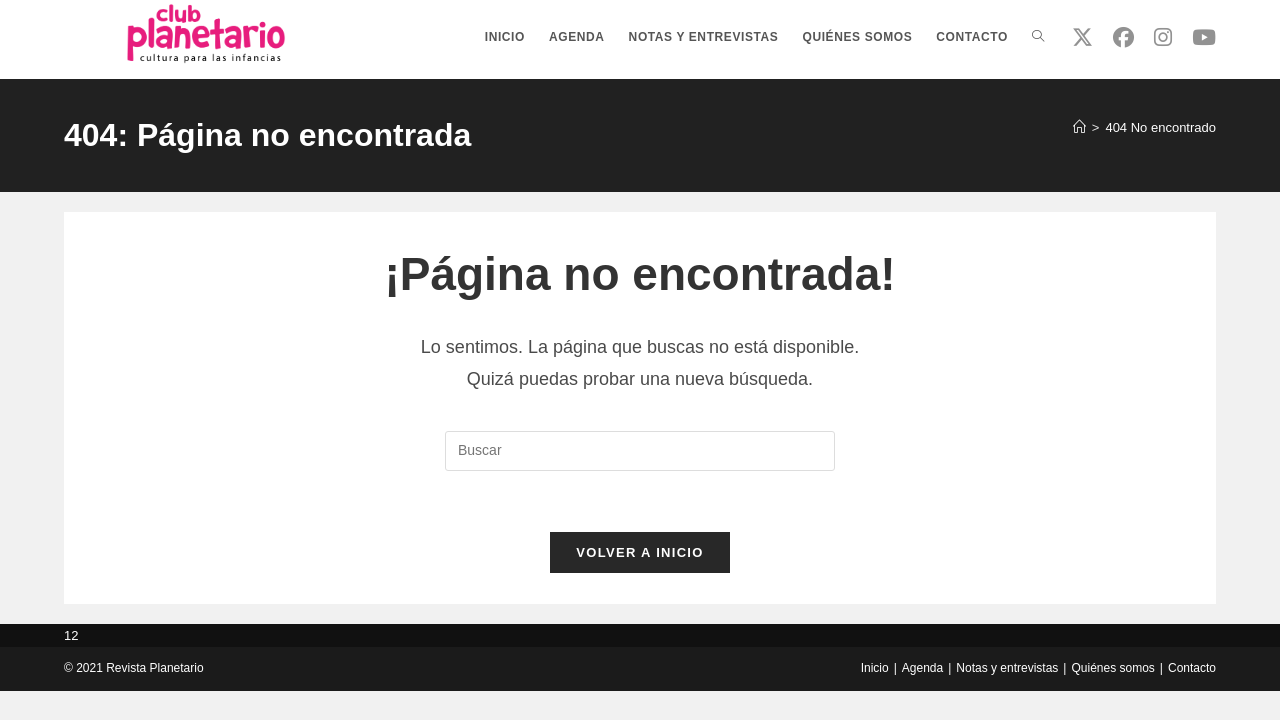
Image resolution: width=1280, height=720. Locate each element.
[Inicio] (1079, 127)
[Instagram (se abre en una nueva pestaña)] (1163, 37)
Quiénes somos (1112, 668)
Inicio (875, 668)
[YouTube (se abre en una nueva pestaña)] (1204, 37)
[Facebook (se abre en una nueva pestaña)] (1123, 37)
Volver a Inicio (639, 552)
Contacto (1192, 668)
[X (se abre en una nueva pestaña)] (1082, 37)
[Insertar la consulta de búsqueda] (640, 451)
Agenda (922, 668)
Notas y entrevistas (1007, 668)
